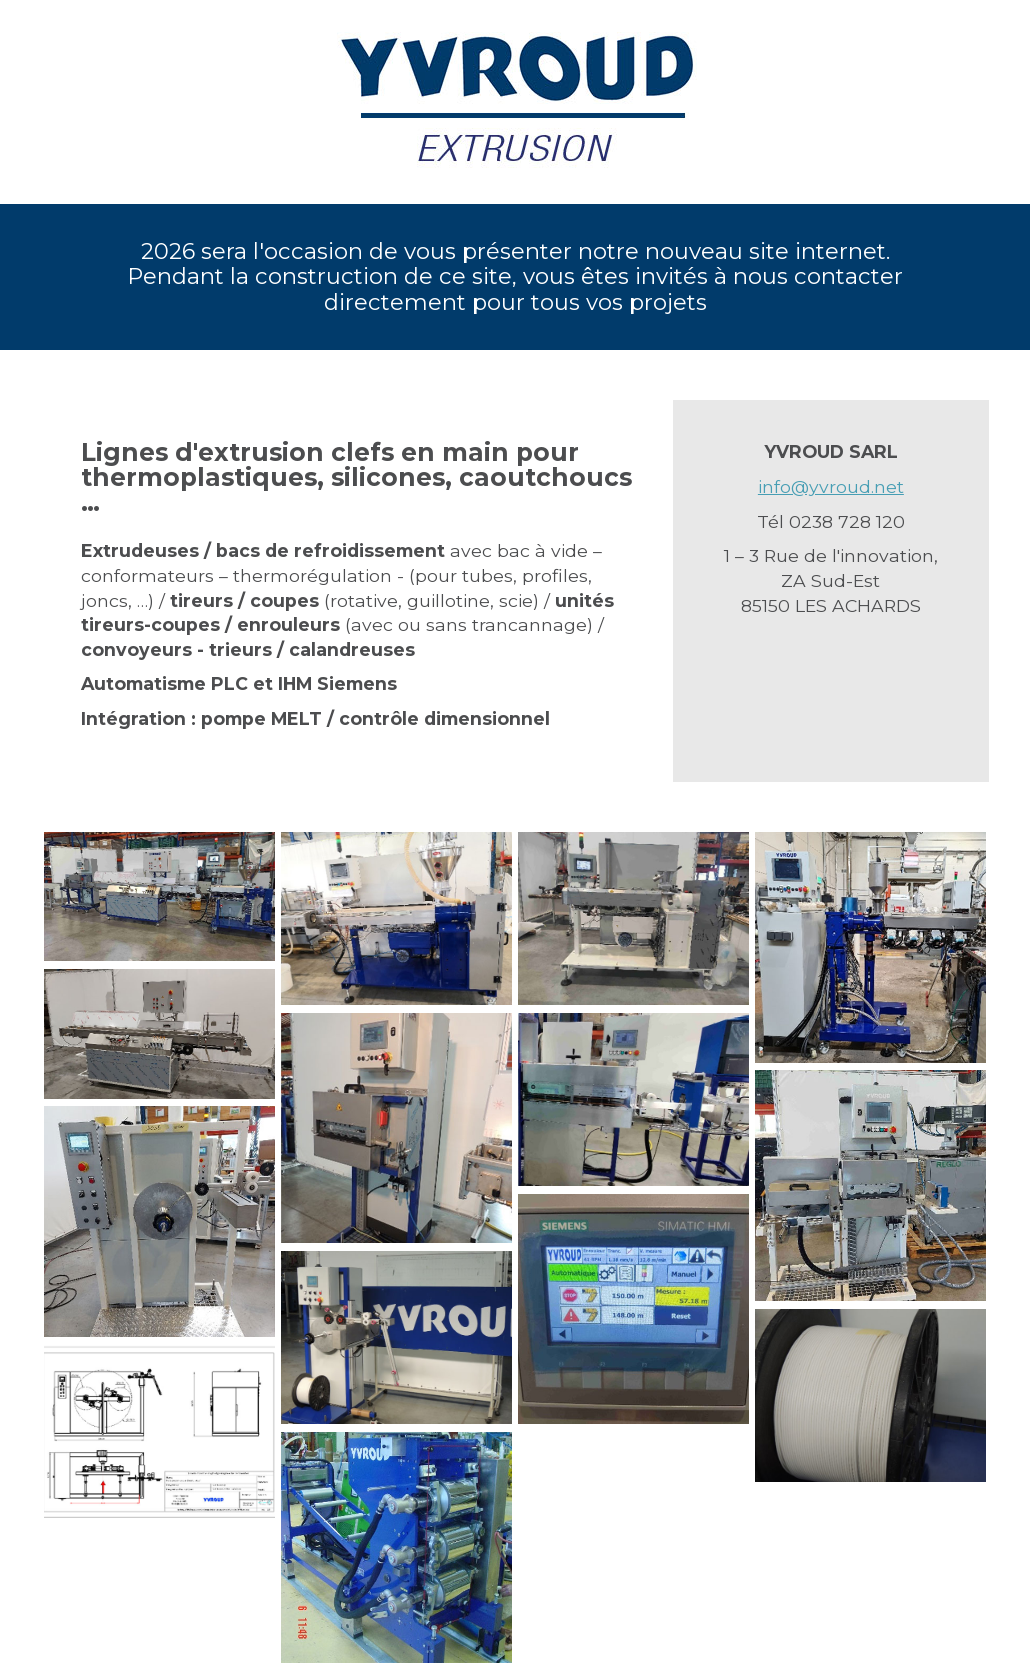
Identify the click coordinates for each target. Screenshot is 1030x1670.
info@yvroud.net (831, 486)
